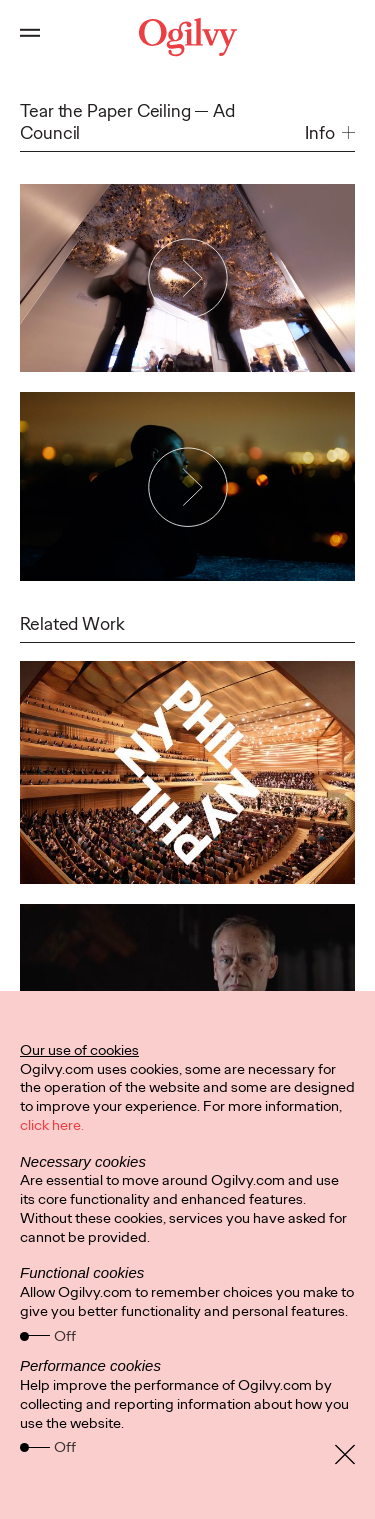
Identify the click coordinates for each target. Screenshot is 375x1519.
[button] (330, 133)
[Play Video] (188, 278)
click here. (52, 1125)
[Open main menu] (30, 37)
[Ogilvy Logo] (187, 37)
